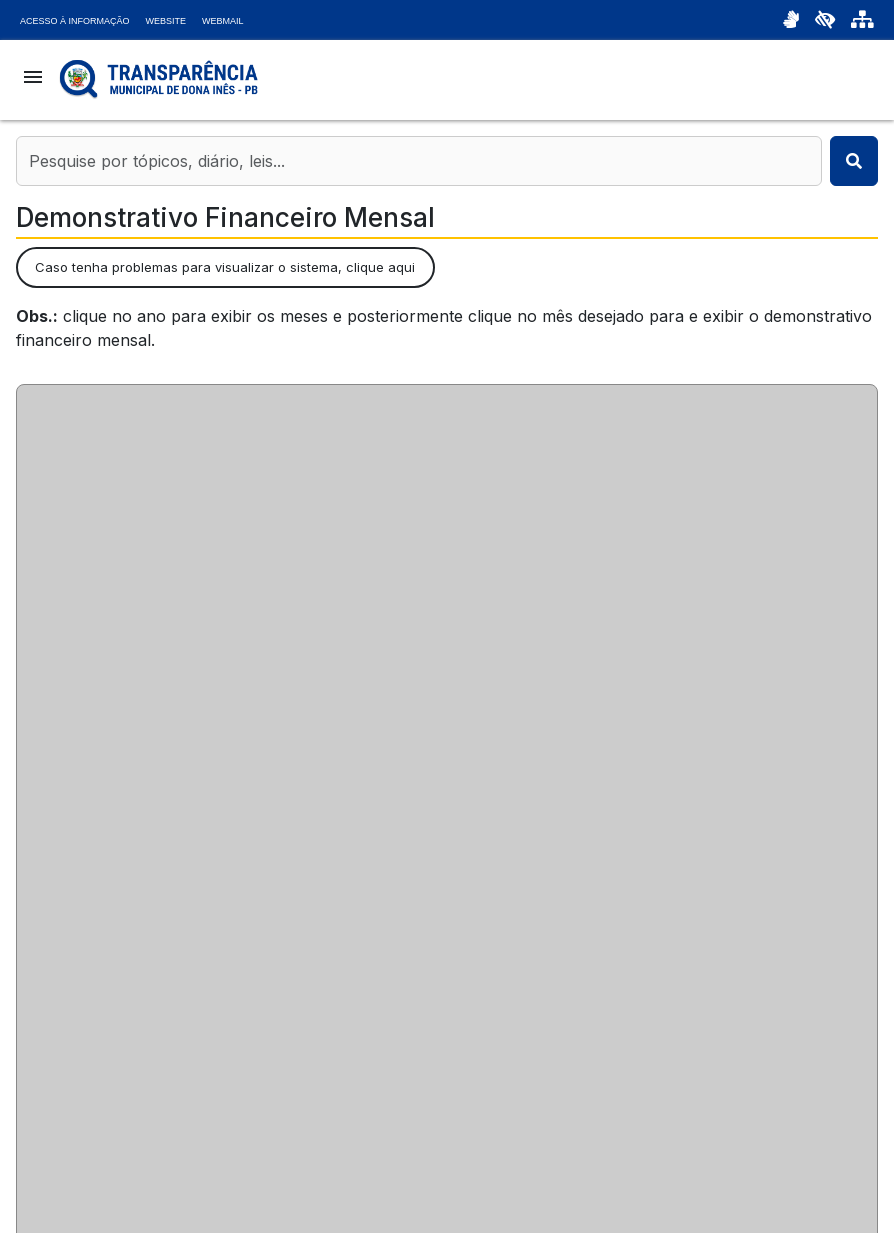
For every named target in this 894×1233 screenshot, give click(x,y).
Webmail (223, 21)
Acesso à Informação (75, 21)
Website (166, 21)
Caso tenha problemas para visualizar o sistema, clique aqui (225, 267)
